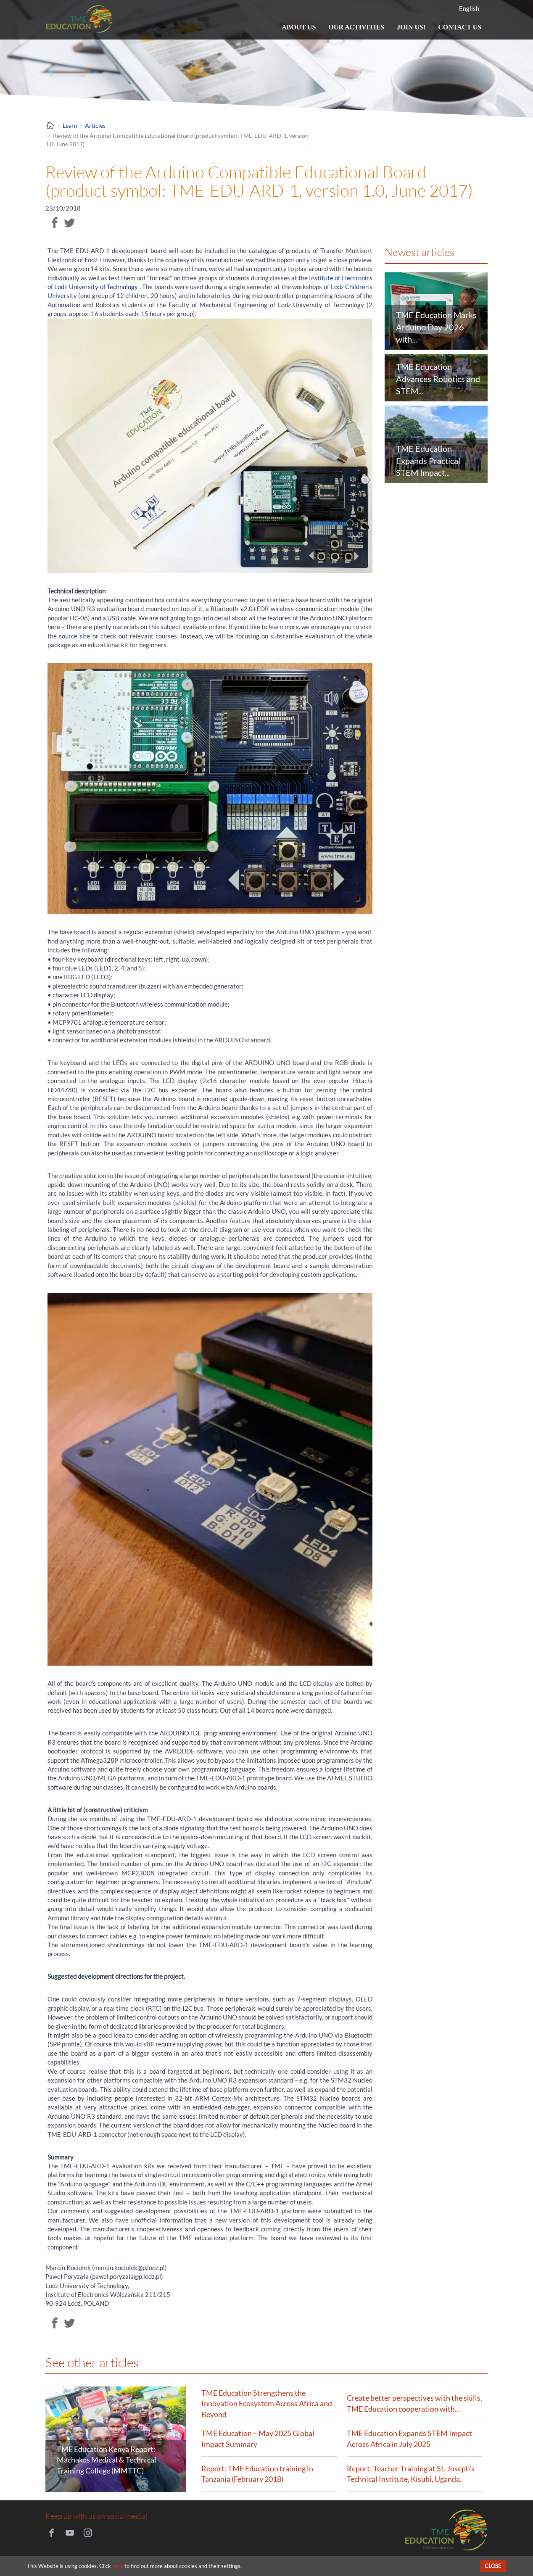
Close (493, 2566)
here (117, 2566)
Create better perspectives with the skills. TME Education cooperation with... (414, 2403)
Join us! (411, 29)
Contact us (459, 27)
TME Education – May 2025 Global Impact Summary (257, 2438)
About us (299, 27)
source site (74, 636)
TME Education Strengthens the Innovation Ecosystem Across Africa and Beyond (266, 2403)
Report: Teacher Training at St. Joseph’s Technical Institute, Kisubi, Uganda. (411, 2474)
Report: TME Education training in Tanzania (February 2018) (257, 2474)
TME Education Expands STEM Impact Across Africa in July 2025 (409, 2438)
